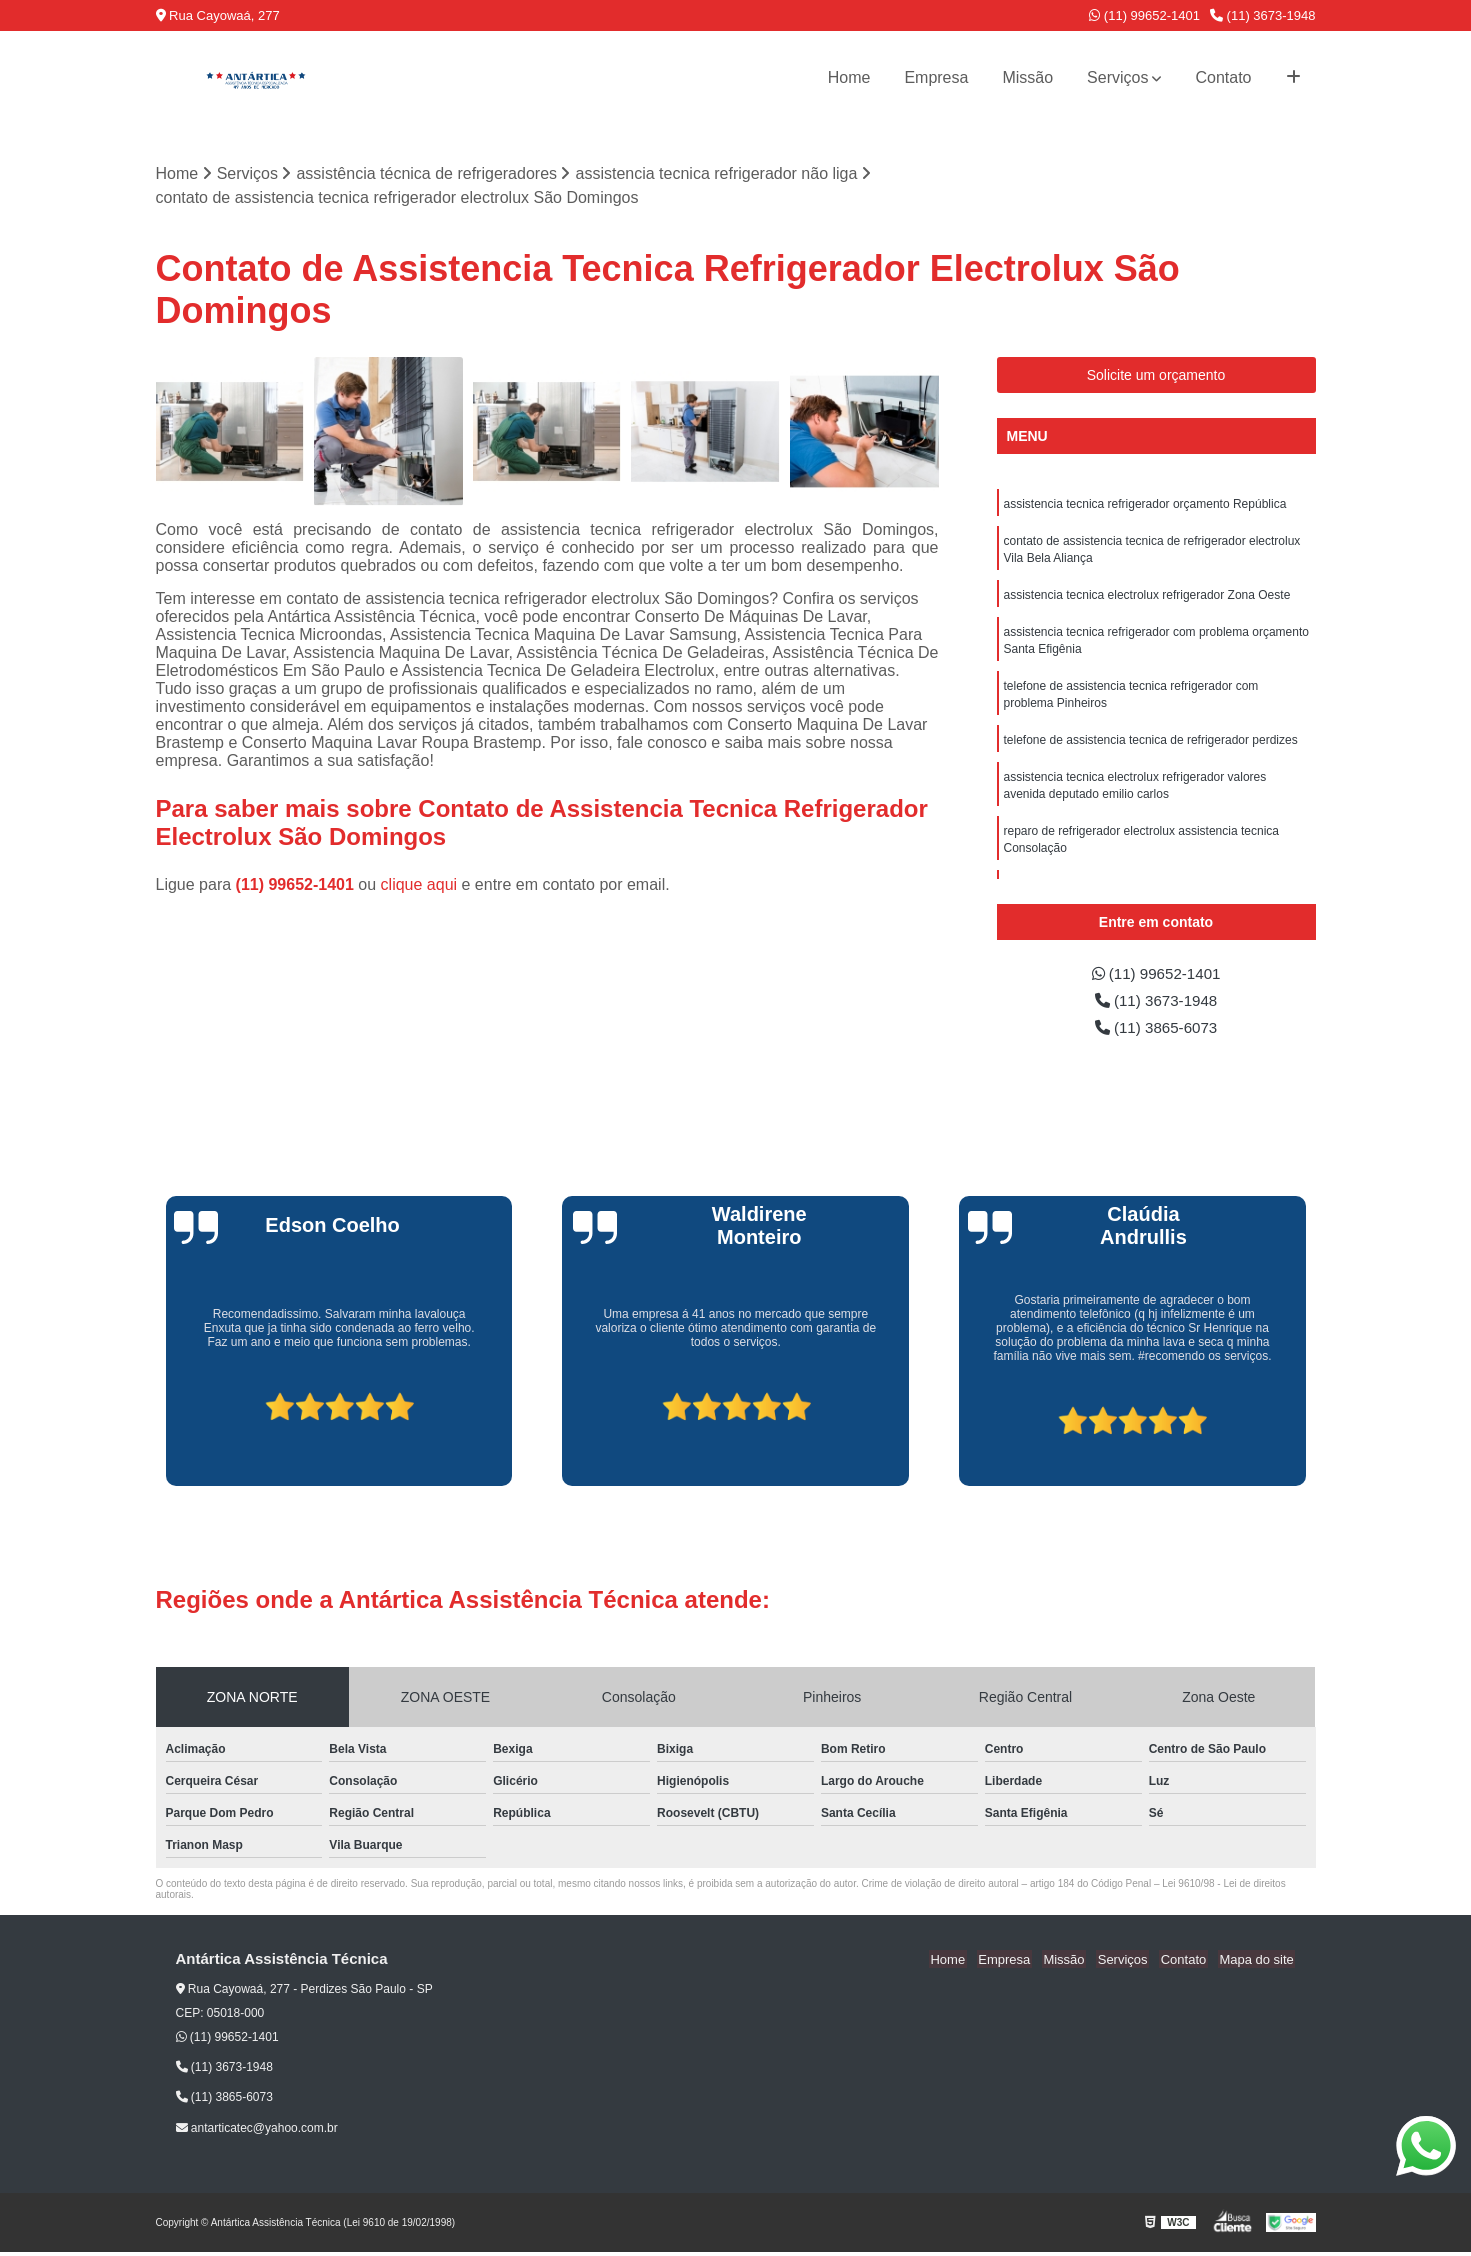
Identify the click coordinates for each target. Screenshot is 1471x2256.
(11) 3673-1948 (1263, 15)
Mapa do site (1258, 1963)
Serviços (1117, 77)
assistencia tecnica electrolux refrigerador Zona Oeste (1147, 599)
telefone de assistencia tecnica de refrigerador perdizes (1151, 749)
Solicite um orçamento (1156, 376)
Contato (1223, 77)
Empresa (936, 77)
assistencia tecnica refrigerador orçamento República (1145, 505)
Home (849, 77)
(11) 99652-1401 (1144, 15)
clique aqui (419, 884)
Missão (1027, 77)
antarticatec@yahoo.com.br (257, 2131)
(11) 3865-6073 (1156, 1030)
